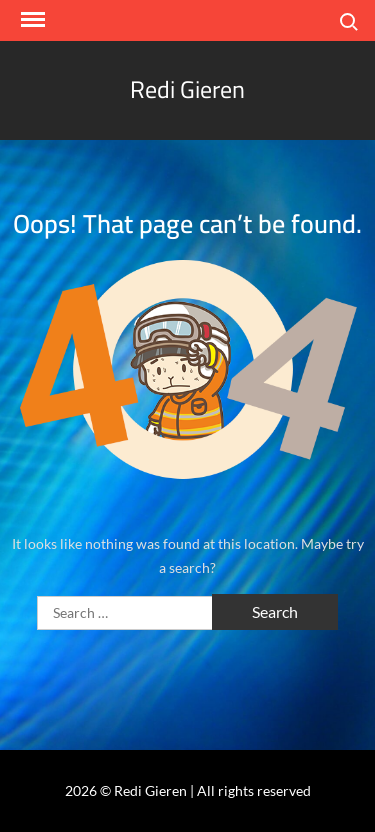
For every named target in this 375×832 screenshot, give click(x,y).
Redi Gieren (187, 89)
